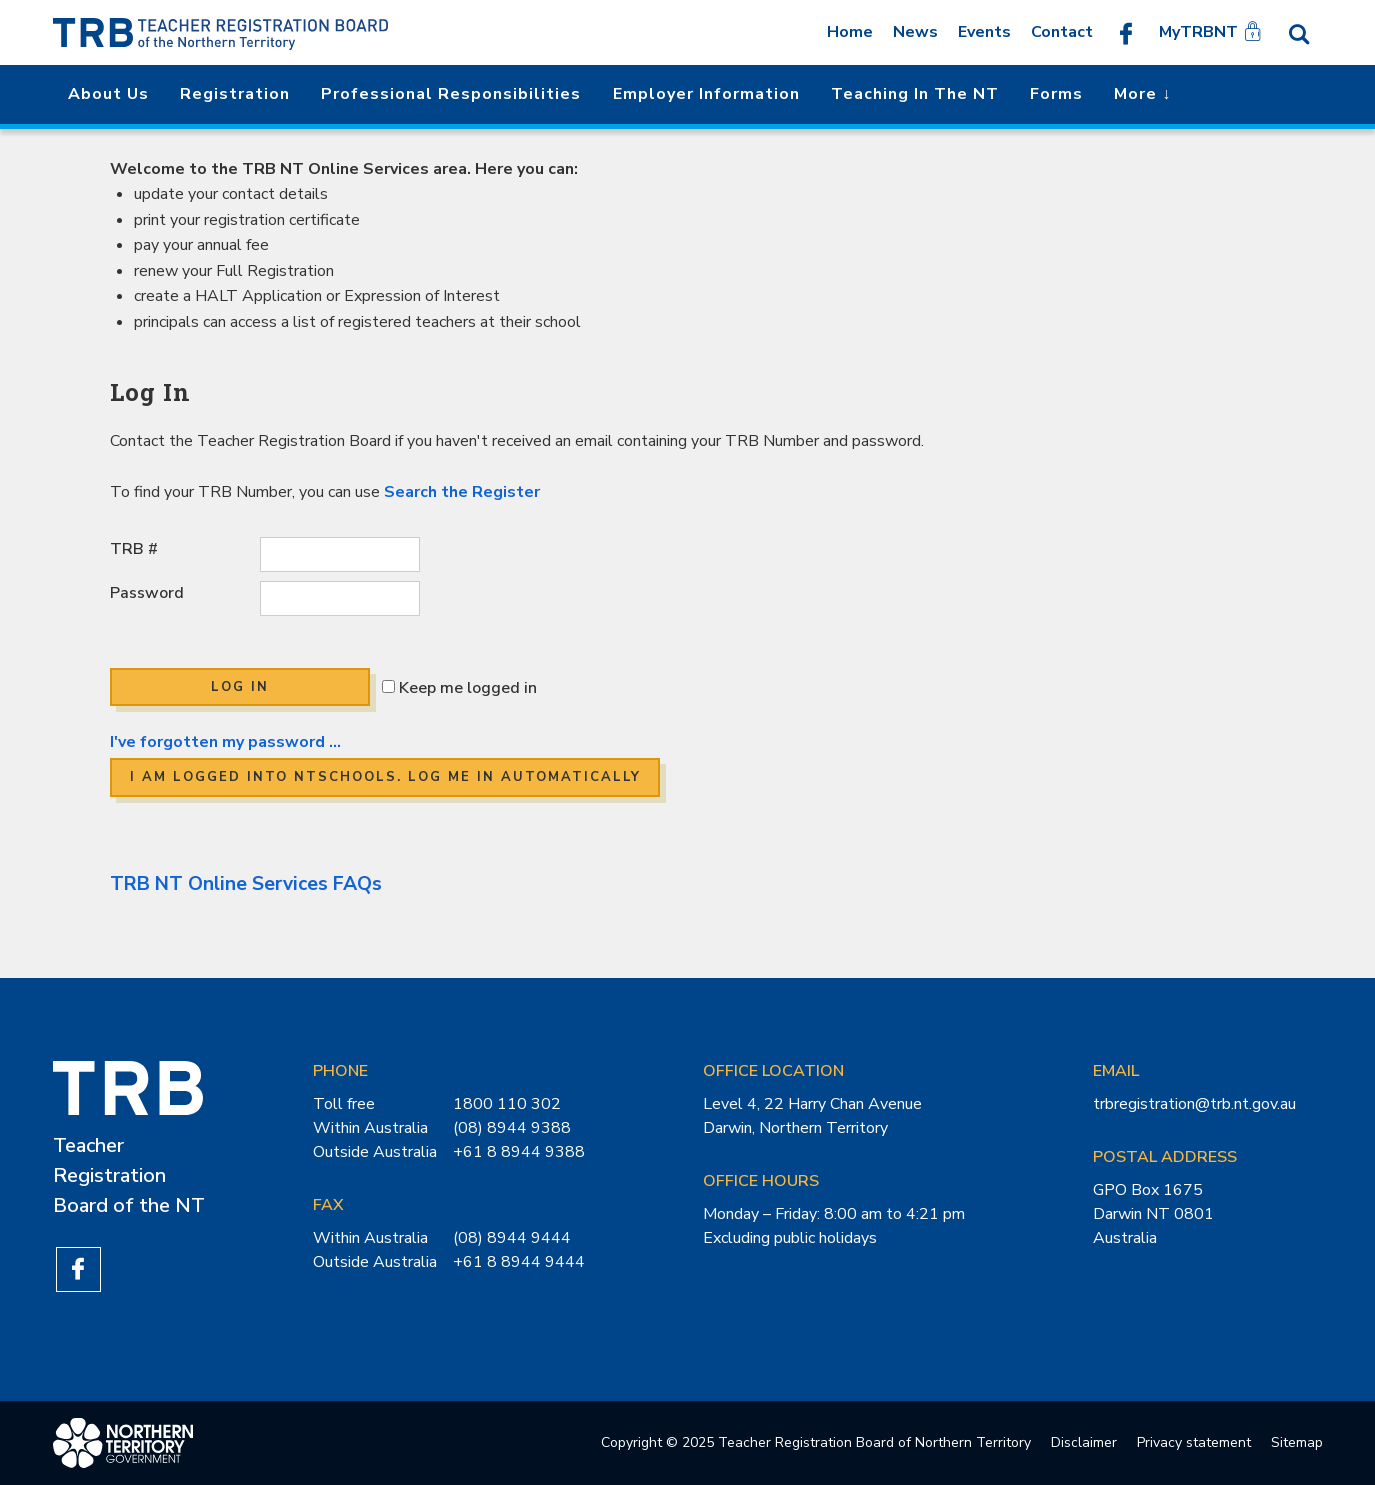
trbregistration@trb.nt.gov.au (1194, 1104)
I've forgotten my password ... (225, 742)
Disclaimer (1084, 1442)
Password (147, 593)
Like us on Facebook (1126, 33)
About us (108, 94)
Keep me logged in (468, 688)
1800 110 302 (507, 1104)
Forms (1056, 94)
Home (850, 32)
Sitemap (1297, 1442)
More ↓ (1142, 94)
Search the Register (462, 492)
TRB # (134, 549)
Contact (1062, 32)
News (915, 32)
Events (984, 32)
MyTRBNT (1198, 32)
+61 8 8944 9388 (519, 1152)
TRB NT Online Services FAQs (246, 884)
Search (1299, 33)
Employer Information (706, 94)
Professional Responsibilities (451, 94)
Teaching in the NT (915, 94)
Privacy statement (1194, 1442)
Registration (235, 94)
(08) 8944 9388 (512, 1128)
